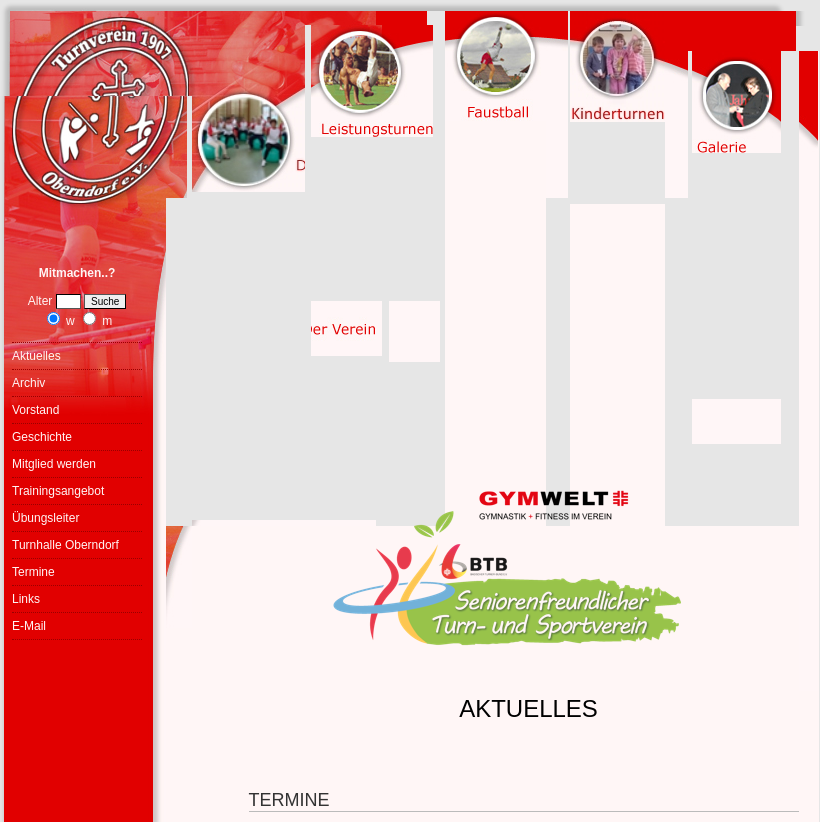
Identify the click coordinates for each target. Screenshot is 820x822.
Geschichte (42, 437)
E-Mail (29, 626)
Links (26, 599)
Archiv (28, 383)
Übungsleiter (45, 518)
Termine (33, 572)
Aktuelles (36, 356)
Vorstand (35, 410)
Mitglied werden (54, 464)
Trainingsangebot (58, 491)
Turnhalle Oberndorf (65, 545)
